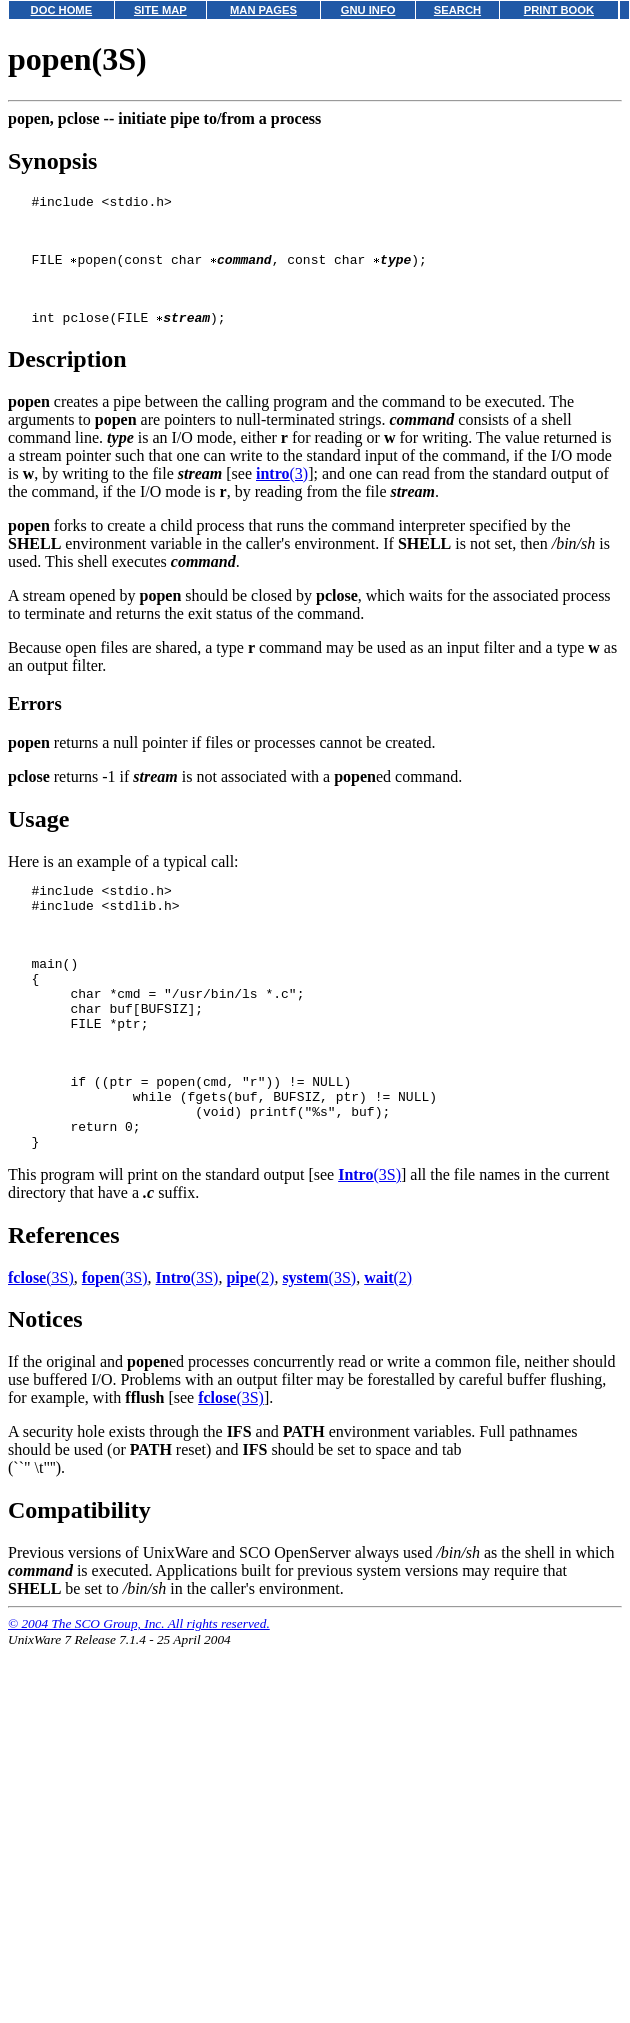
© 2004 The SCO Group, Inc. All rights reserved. (139, 1692)
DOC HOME (62, 10)
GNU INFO (368, 10)
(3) (282, 494)
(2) (250, 1346)
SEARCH (457, 10)
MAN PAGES (263, 10)
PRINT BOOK (559, 10)
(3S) (369, 1243)
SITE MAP (160, 10)
